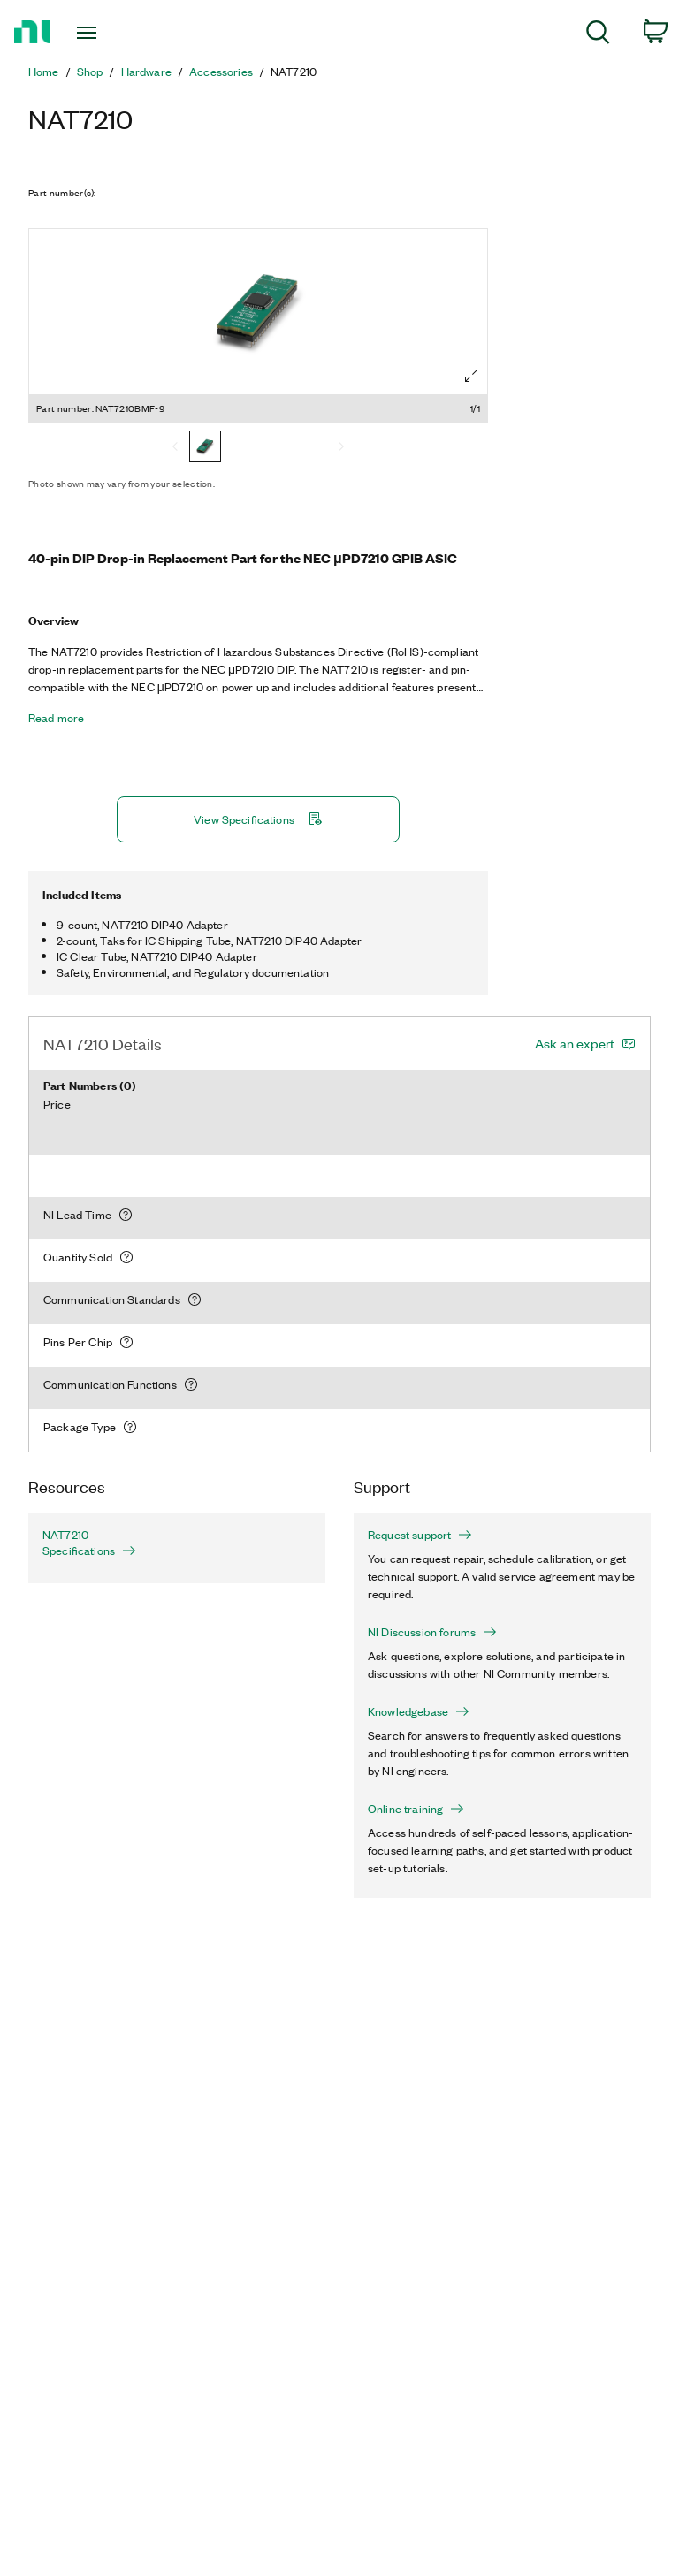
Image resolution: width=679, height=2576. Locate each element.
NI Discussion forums (432, 1632)
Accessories (221, 72)
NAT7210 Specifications (89, 1543)
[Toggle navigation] (106, 33)
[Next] (341, 448)
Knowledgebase (418, 1711)
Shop (90, 72)
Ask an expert (574, 1043)
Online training (416, 1809)
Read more (56, 718)
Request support (420, 1535)
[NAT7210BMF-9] (205, 448)
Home (43, 72)
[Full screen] (471, 376)
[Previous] (175, 448)
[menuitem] (598, 35)
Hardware (146, 72)
